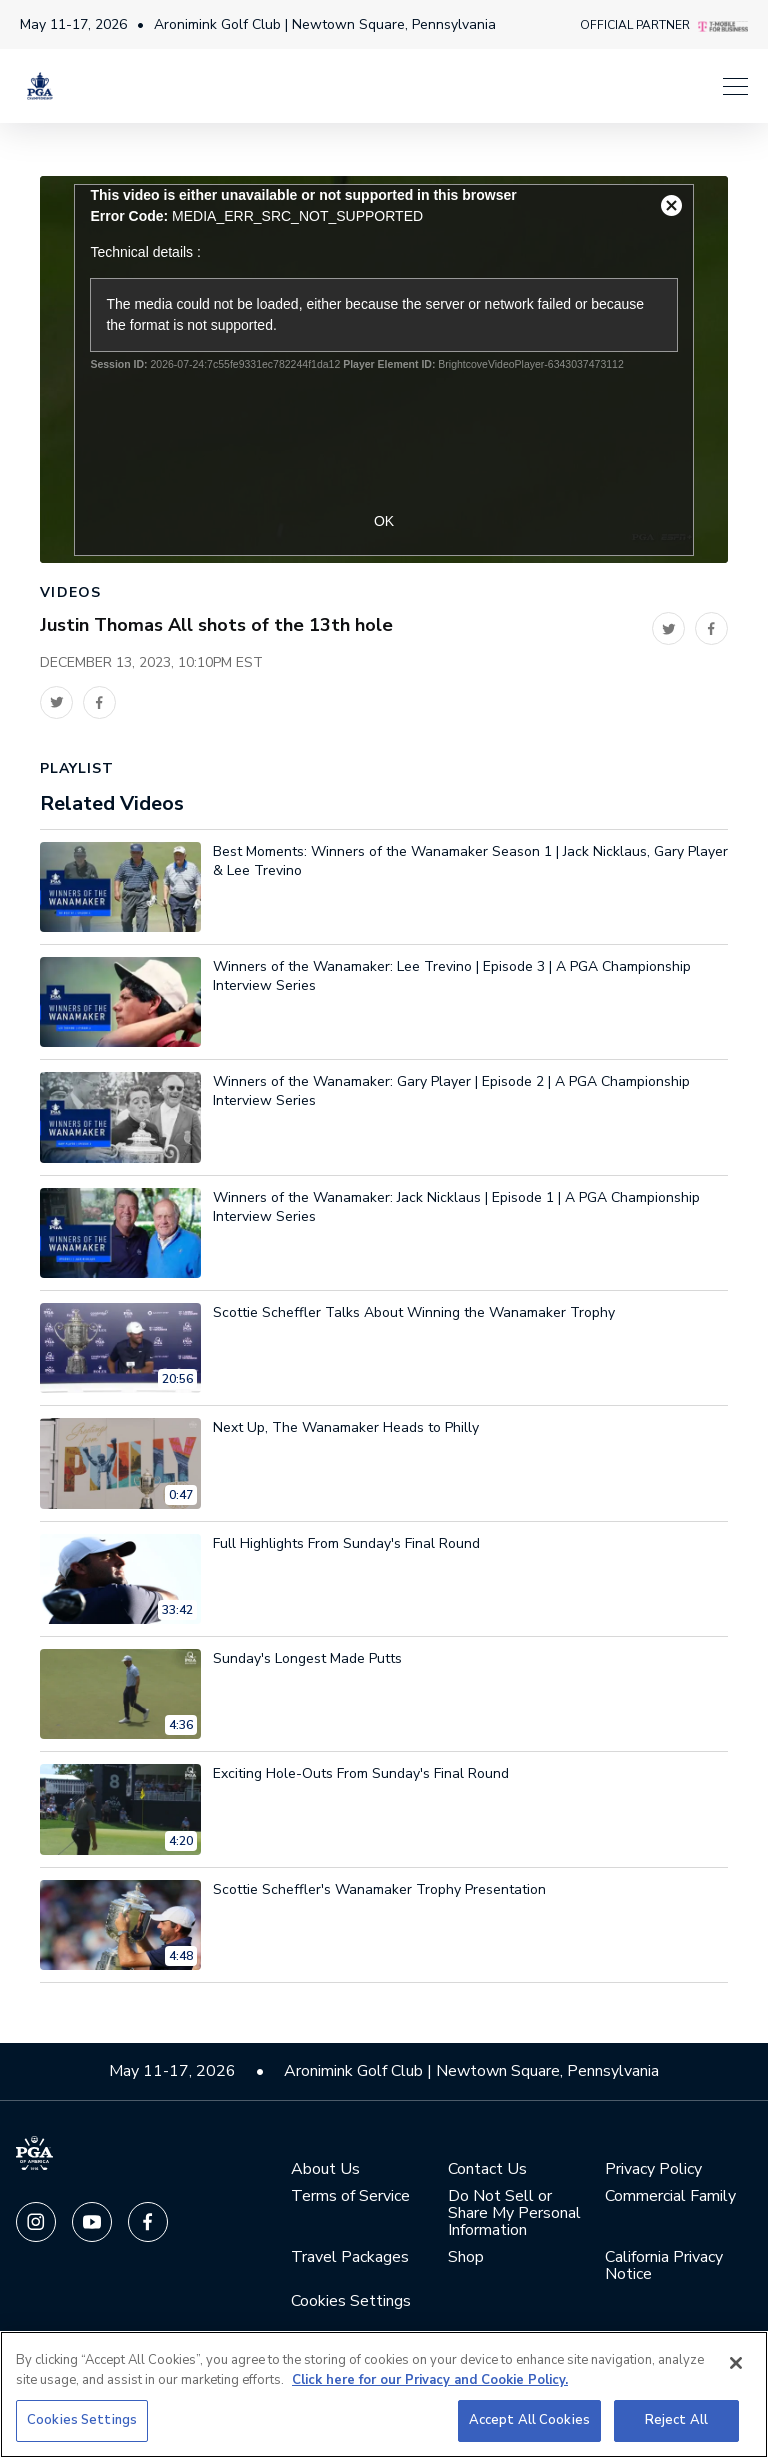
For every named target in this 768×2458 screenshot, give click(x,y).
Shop (466, 2261)
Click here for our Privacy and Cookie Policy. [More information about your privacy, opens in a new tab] (430, 2380)
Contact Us (487, 2173)
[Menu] (414, 95)
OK (384, 525)
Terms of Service (350, 2200)
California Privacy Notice (664, 2270)
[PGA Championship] (40, 95)
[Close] (736, 2363)
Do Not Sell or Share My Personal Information (514, 2217)
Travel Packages (350, 2261)
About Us (325, 2173)
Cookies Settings (351, 2305)
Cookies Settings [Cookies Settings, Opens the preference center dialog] (82, 2420)
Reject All (676, 2420)
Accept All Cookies (529, 2420)
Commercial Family (670, 2200)
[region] (384, 2394)
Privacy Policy (653, 2173)
